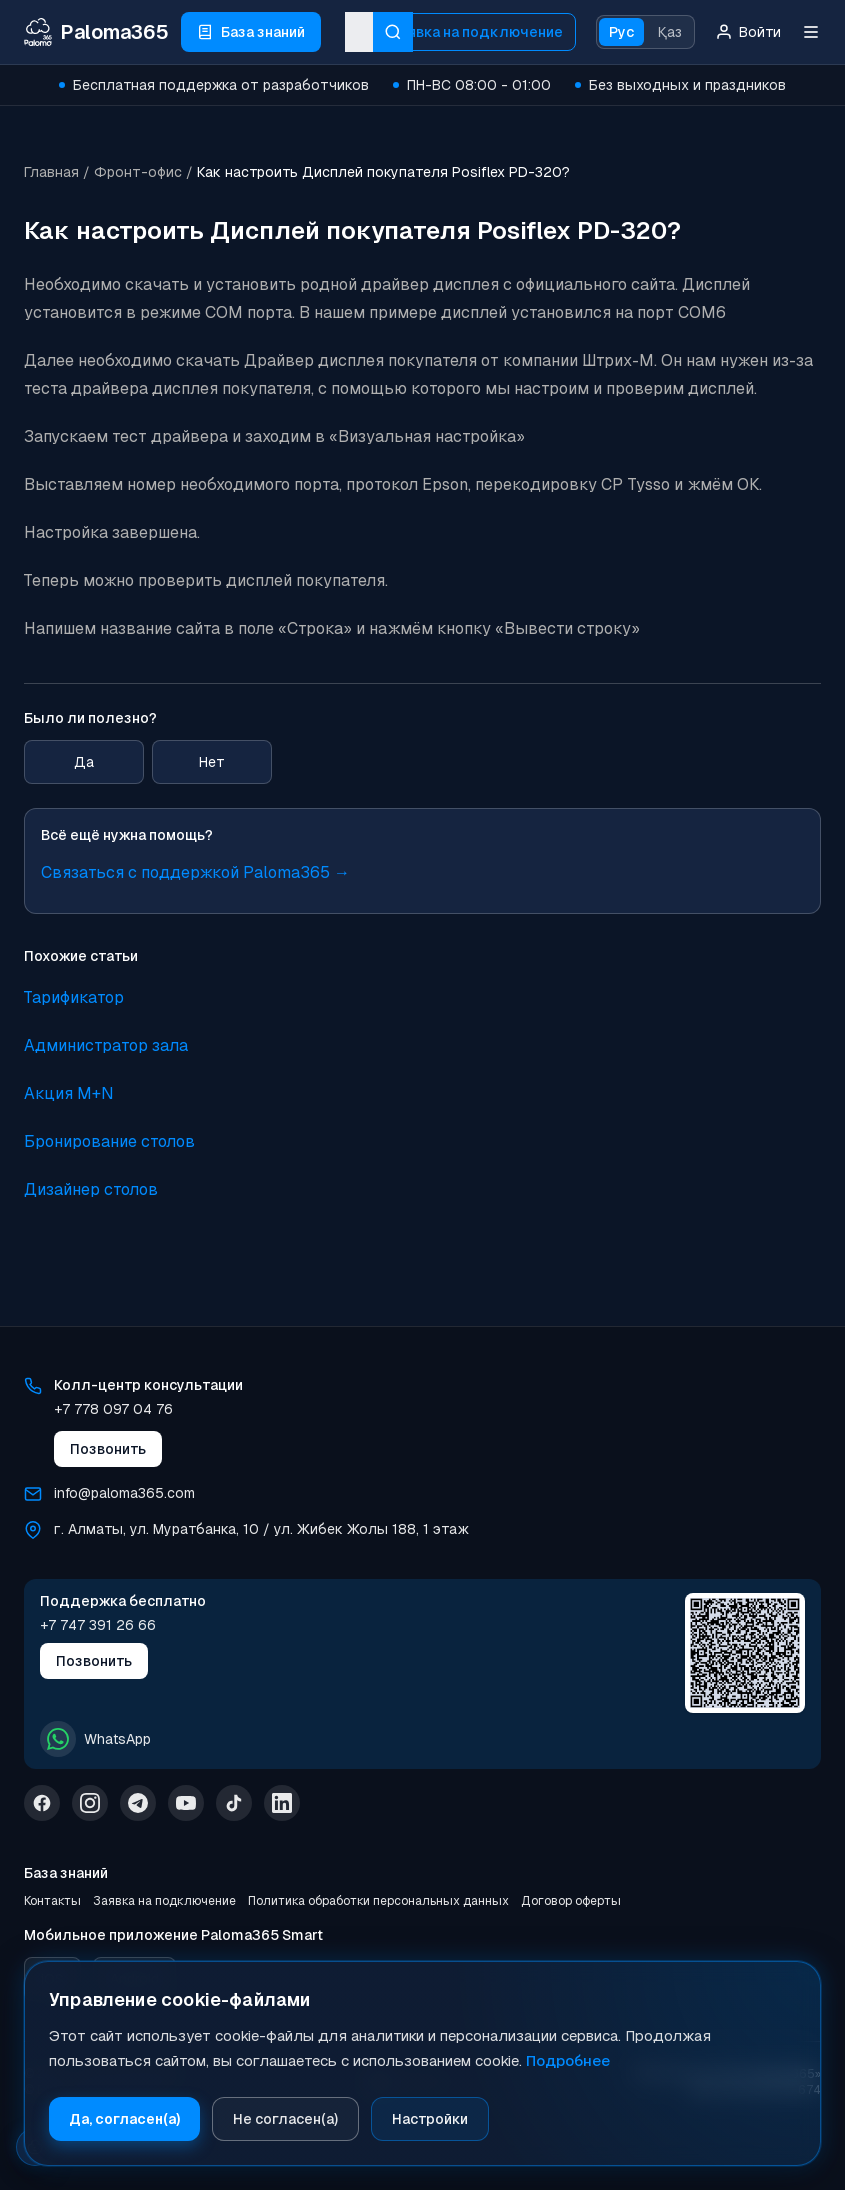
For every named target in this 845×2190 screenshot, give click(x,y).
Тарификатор (74, 997)
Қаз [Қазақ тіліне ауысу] (670, 32)
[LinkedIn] (282, 1803)
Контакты (52, 1901)
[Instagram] (90, 1803)
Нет (212, 762)
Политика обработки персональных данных (378, 1901)
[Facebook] (42, 1803)
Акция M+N (69, 1093)
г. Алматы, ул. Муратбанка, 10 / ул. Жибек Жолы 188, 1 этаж (261, 1529)
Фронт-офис (138, 172)
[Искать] (393, 32)
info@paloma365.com (124, 1493)
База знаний (66, 1873)
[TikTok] (234, 1803)
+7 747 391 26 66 (98, 1625)
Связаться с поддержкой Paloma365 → (195, 872)
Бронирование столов (109, 1141)
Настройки (430, 2119)
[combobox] (359, 32)
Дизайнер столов (91, 1189)
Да (84, 762)
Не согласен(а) (285, 2119)
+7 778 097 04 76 (113, 1409)
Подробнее (568, 2060)
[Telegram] (138, 1803)
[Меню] (811, 32)
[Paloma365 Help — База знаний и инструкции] (96, 32)
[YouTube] (186, 1803)
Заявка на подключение (476, 32)
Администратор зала (106, 1045)
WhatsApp (95, 1739)
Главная (51, 172)
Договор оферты (571, 1901)
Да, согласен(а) (124, 2119)
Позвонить (108, 1449)
